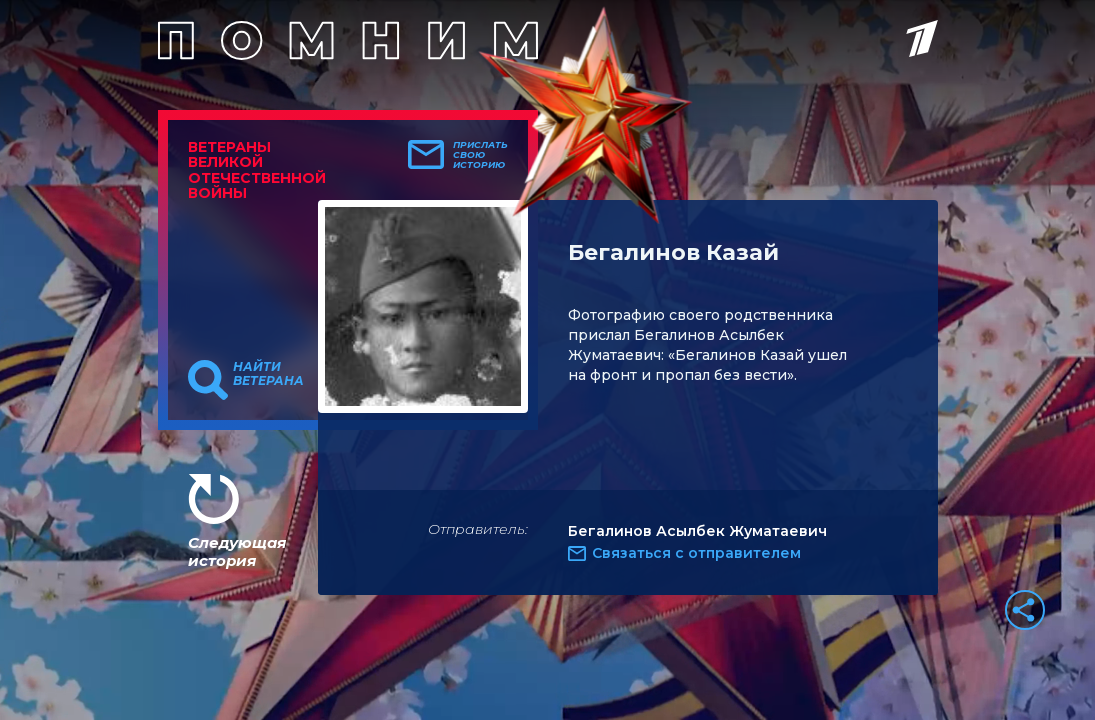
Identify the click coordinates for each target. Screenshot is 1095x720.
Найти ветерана (268, 374)
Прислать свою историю (480, 155)
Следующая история (237, 551)
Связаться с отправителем (696, 553)
